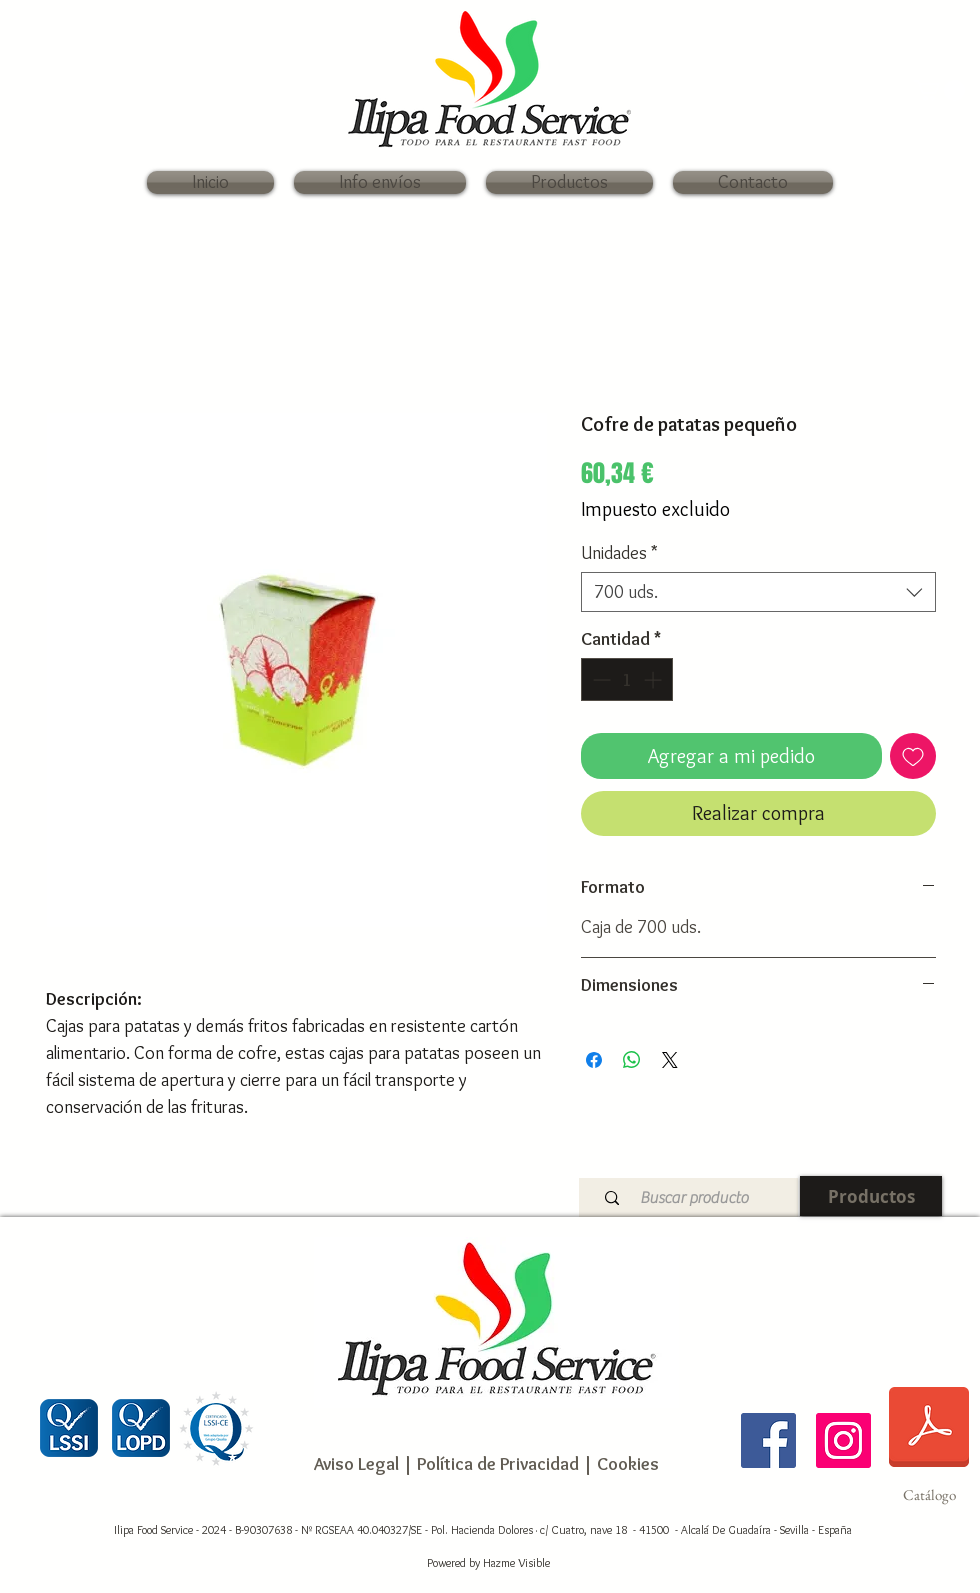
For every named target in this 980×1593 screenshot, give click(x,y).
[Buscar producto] (693, 1197)
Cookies (628, 1464)
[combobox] (758, 592)
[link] (939, 90)
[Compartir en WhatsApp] (632, 1060)
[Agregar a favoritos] (913, 756)
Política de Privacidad (496, 1464)
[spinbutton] (627, 679)
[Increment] (654, 679)
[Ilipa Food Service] (768, 1440)
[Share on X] (670, 1060)
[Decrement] (599, 679)
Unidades (619, 553)
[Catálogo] (929, 1440)
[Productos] (871, 1196)
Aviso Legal (356, 1464)
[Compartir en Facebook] (594, 1060)
